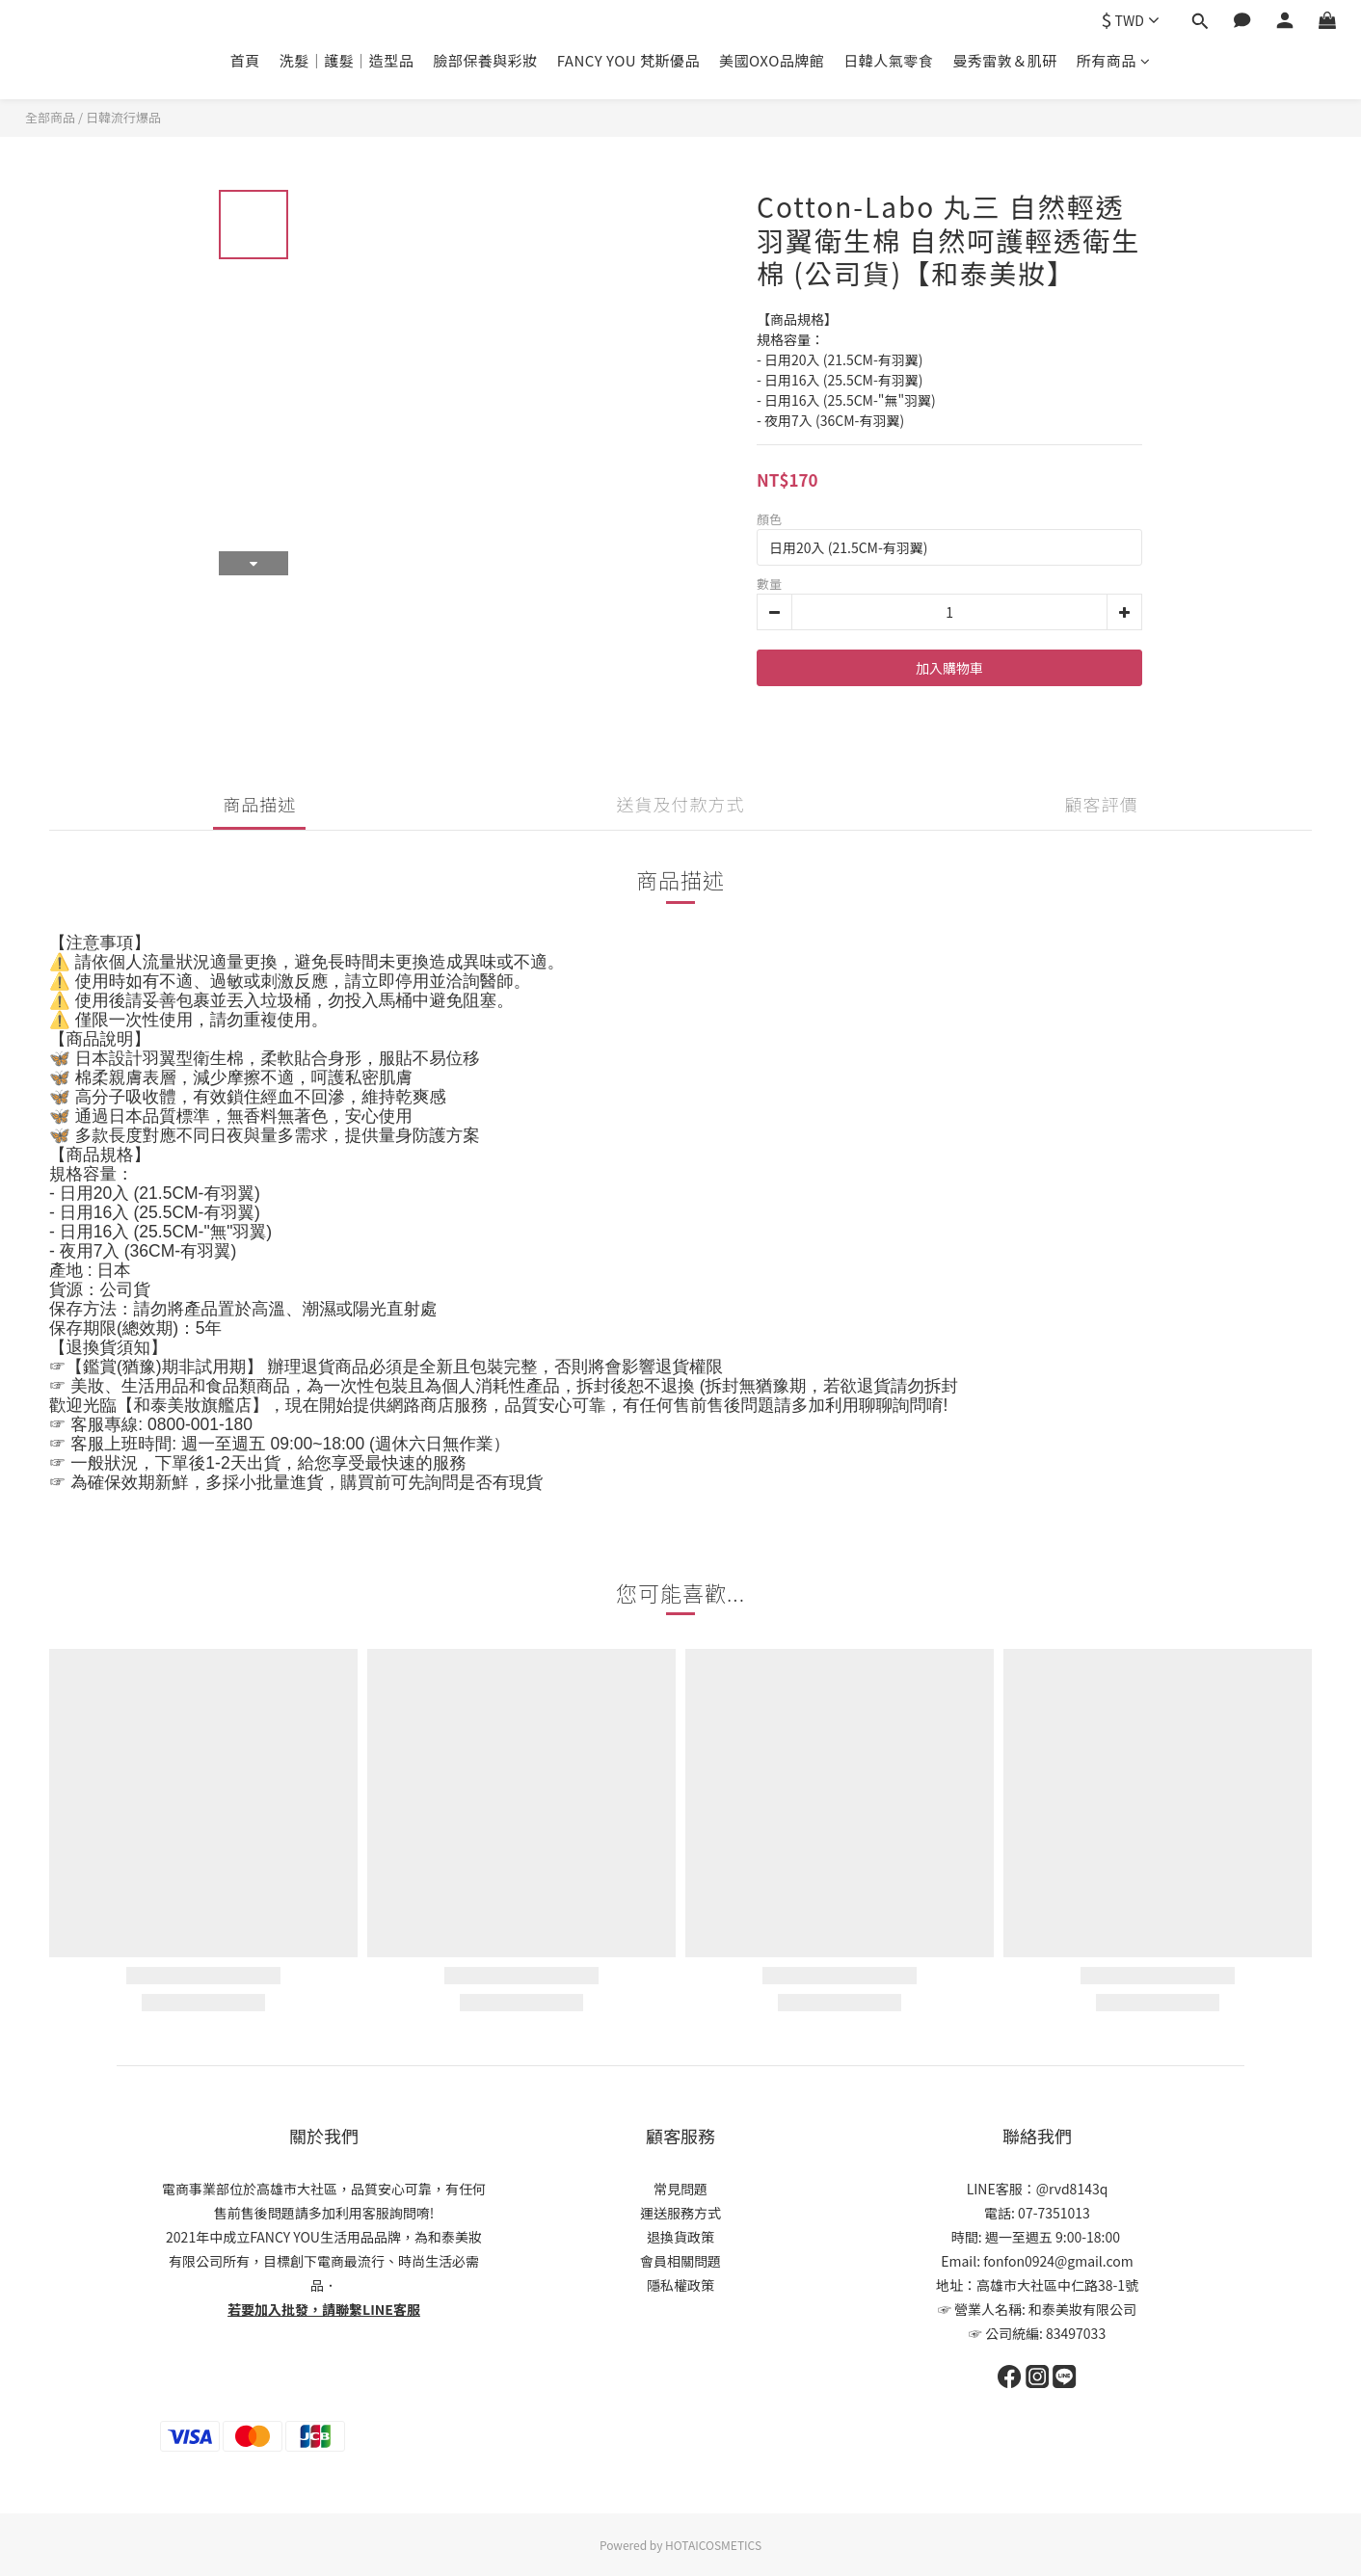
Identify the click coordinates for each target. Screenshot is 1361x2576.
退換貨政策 (680, 2236)
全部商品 (50, 117)
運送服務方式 (680, 2212)
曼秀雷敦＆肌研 (1004, 60)
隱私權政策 (680, 2285)
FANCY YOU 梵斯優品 (628, 60)
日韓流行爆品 (123, 117)
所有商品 (1114, 60)
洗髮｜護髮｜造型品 (347, 60)
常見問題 (680, 2188)
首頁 (245, 60)
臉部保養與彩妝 (485, 60)
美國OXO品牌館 (771, 60)
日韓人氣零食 (888, 60)
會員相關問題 (680, 2261)
